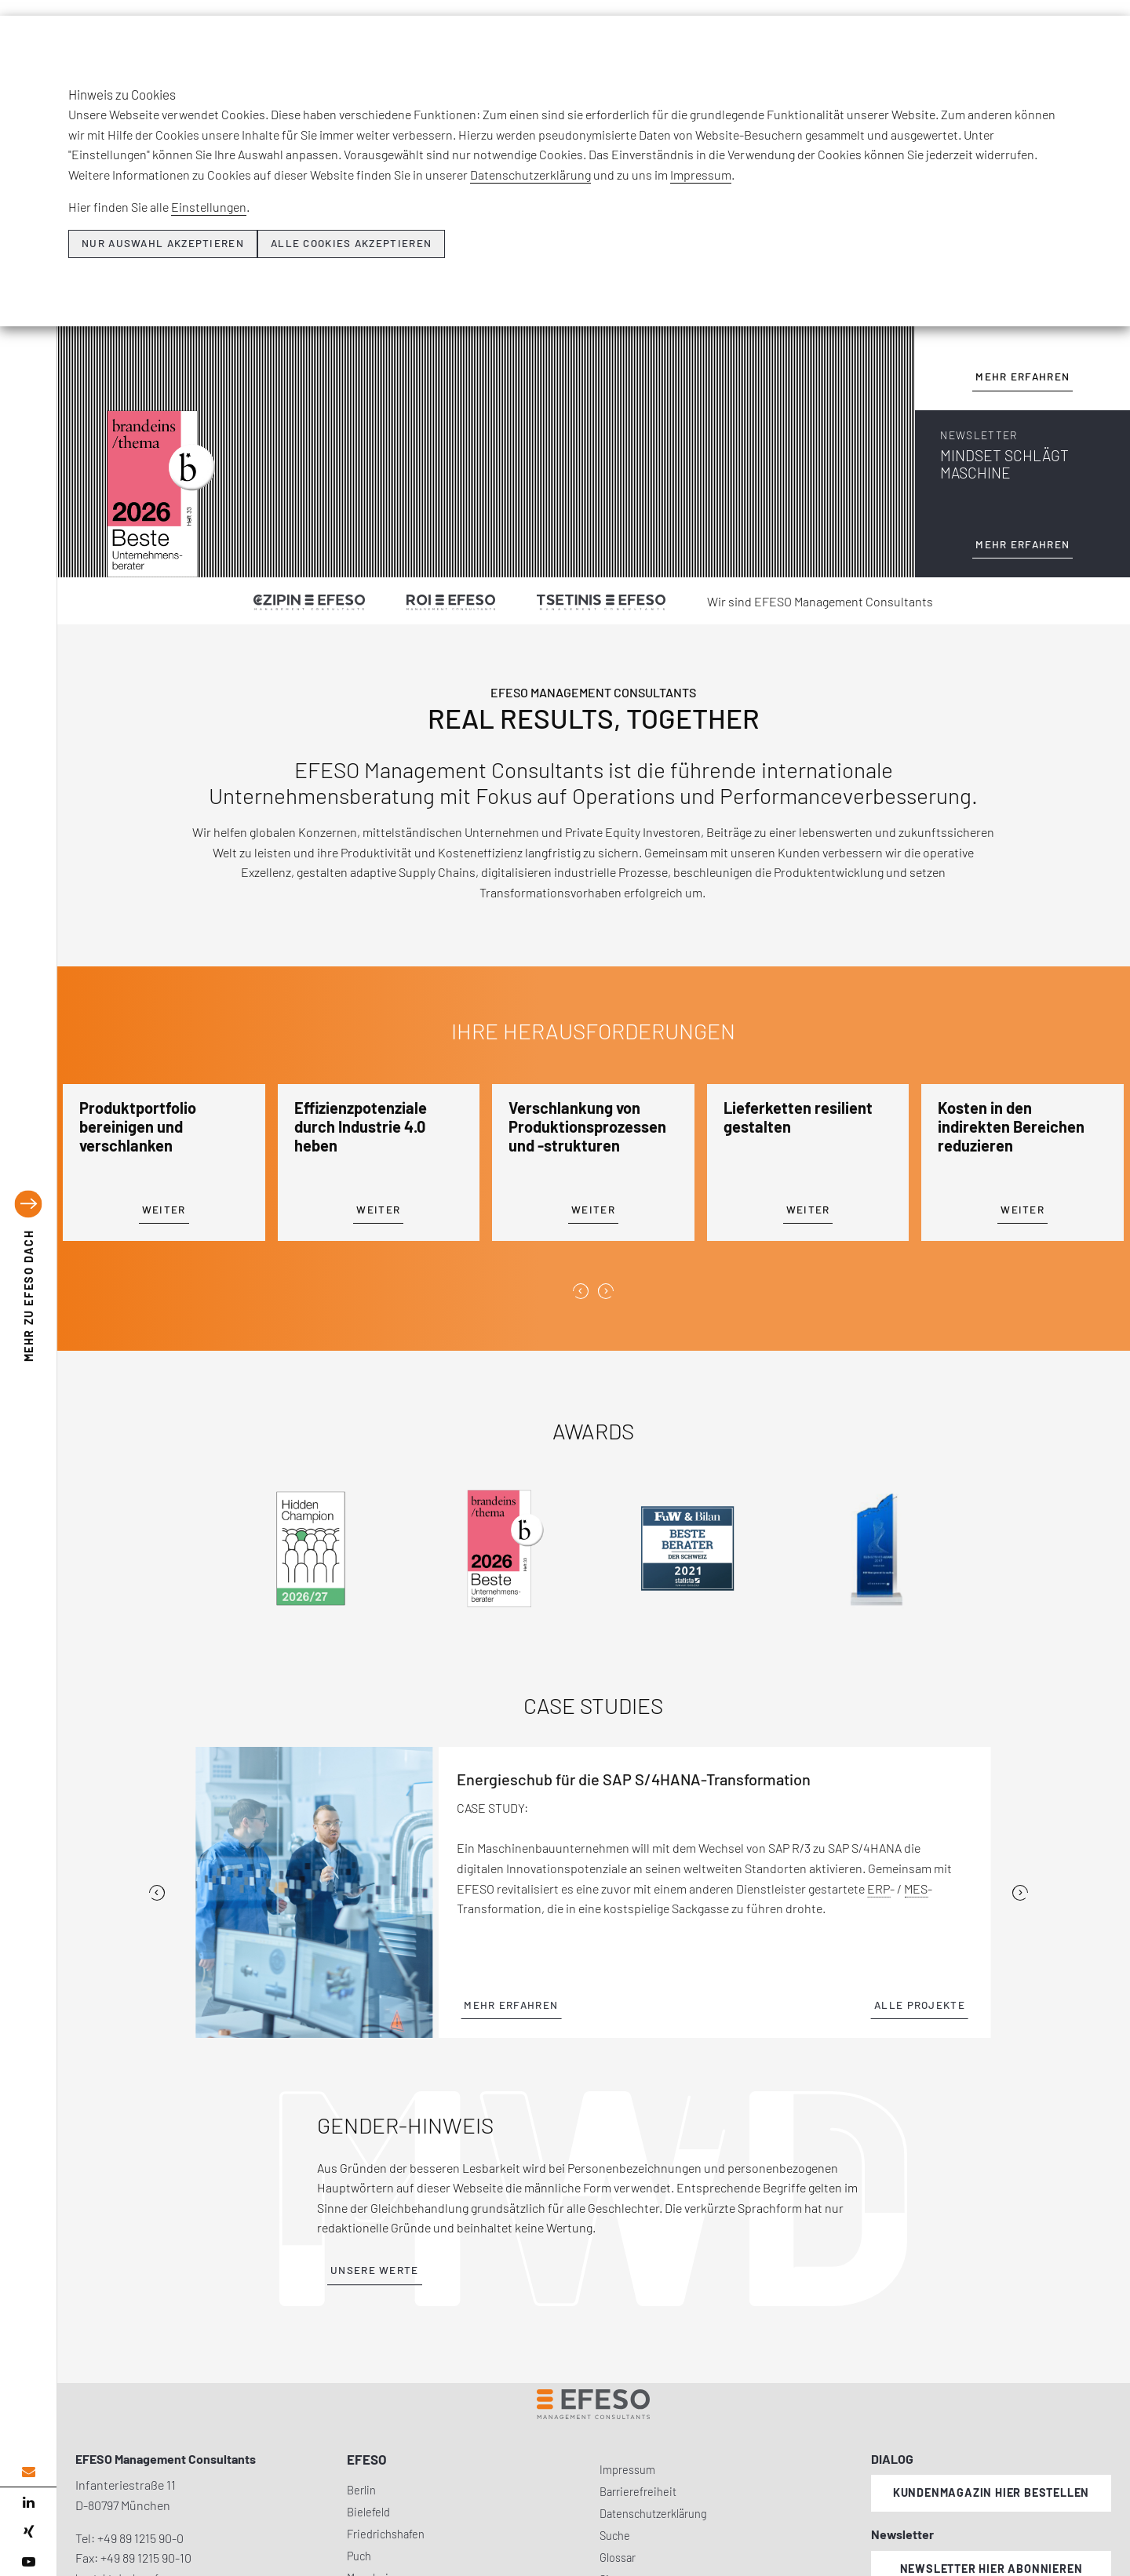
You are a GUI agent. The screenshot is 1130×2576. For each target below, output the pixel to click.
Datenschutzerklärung (530, 174)
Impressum (700, 174)
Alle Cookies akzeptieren (351, 243)
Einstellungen (208, 206)
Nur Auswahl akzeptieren (163, 243)
